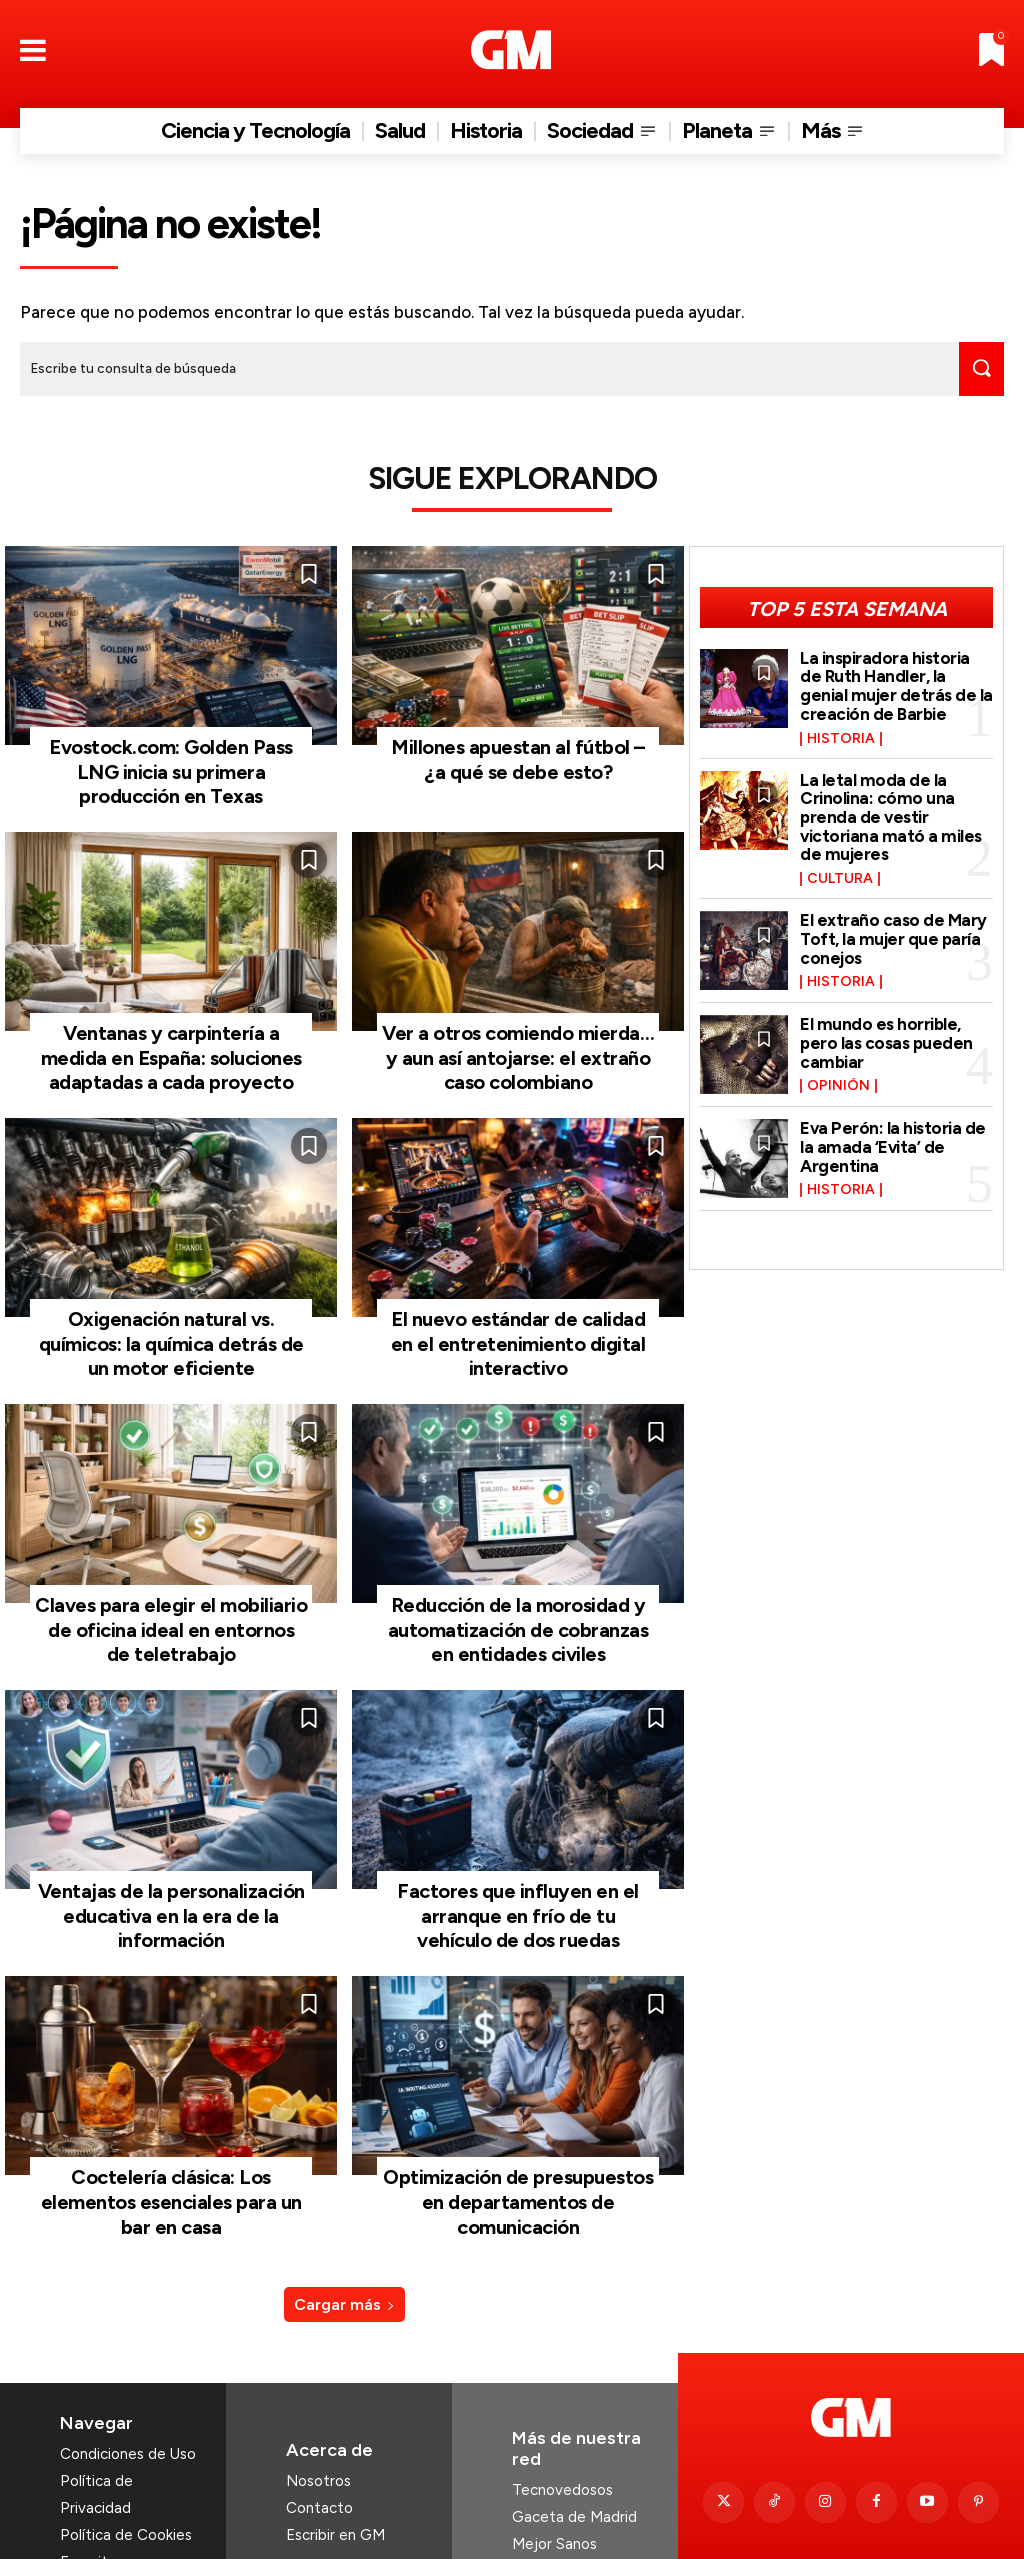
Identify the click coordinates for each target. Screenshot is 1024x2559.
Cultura (840, 877)
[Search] (978, 368)
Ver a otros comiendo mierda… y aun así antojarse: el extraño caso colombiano (518, 1041)
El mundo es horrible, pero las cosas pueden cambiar (886, 1040)
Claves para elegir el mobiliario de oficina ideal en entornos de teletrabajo (171, 1595)
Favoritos (92, 2484)
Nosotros (318, 2403)
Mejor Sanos (554, 2466)
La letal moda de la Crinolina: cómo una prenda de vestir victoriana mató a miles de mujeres (891, 814)
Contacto (319, 2430)
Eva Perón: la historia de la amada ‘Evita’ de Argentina (893, 1144)
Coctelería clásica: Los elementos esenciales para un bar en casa (171, 2139)
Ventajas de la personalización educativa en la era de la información (171, 1872)
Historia (841, 736)
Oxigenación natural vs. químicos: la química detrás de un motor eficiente (171, 1318)
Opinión (838, 1084)
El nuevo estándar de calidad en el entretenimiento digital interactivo (518, 1318)
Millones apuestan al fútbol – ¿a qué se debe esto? (518, 754)
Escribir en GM (335, 2457)
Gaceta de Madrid (574, 2439)
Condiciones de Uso (128, 2376)
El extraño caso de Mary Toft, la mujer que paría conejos (893, 936)
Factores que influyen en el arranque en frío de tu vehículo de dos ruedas (518, 1872)
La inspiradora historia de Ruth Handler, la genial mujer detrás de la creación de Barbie (896, 684)
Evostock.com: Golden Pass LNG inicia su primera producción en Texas (171, 764)
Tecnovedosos (562, 2412)
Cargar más (344, 2226)
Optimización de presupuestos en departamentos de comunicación (518, 2139)
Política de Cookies (126, 2457)
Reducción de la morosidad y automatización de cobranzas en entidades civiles (518, 1595)
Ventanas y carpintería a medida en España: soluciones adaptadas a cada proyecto (171, 1041)
